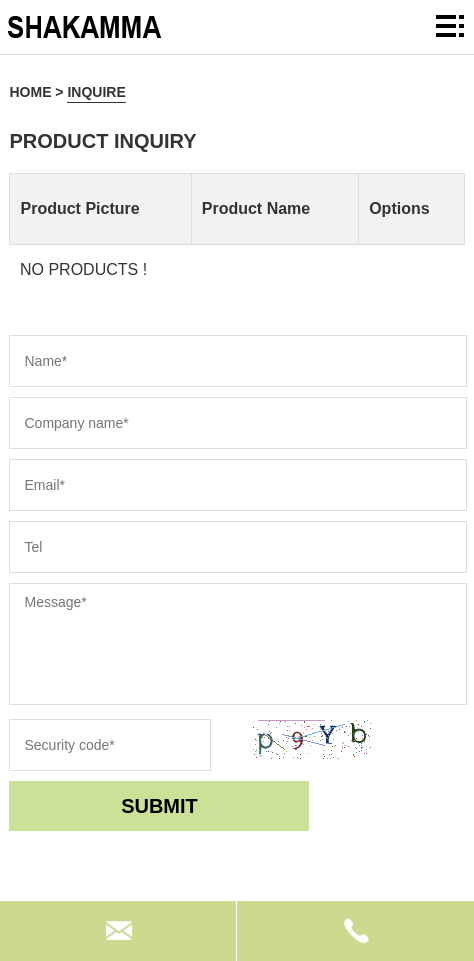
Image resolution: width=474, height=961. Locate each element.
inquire (96, 92)
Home (30, 92)
